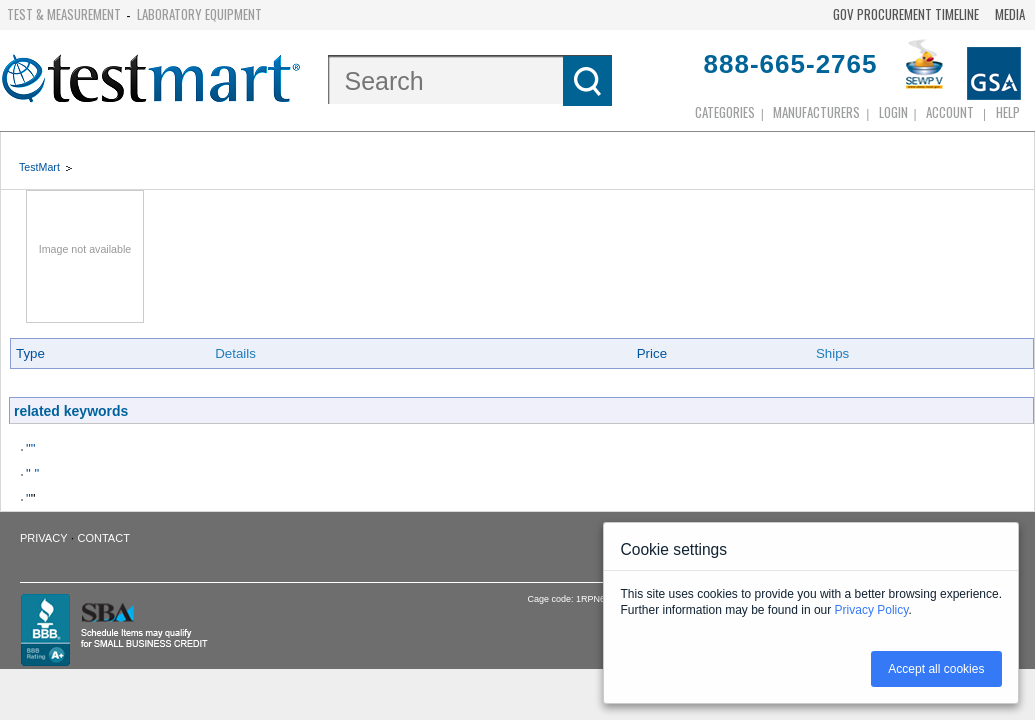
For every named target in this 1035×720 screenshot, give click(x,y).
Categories (725, 112)
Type (30, 353)
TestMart (39, 167)
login (893, 112)
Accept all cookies (936, 669)
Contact (104, 538)
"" (30, 448)
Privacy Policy (872, 610)
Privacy (43, 538)
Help (1008, 112)
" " (32, 473)
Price (652, 353)
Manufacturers (816, 112)
